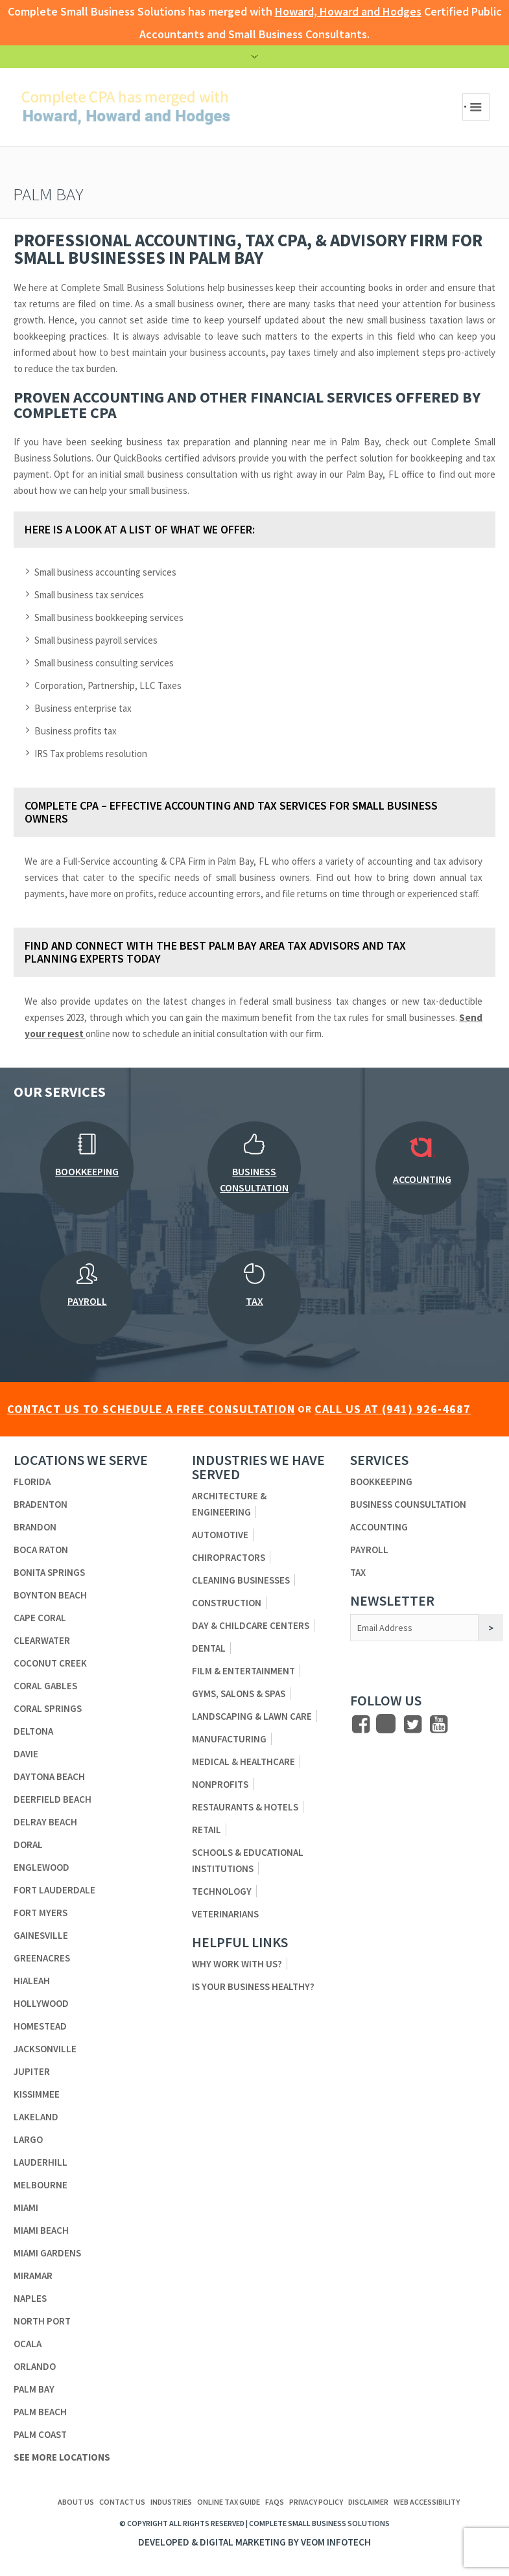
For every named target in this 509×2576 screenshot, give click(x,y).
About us (76, 2502)
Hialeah (32, 1980)
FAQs (274, 2502)
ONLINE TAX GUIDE (228, 2502)
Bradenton (40, 1504)
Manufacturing (229, 1739)
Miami (26, 2207)
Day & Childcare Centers (250, 1625)
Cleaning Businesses (241, 1580)
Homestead (40, 2026)
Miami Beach (41, 2230)
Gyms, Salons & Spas (238, 1693)
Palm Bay (34, 2389)
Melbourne (40, 2185)
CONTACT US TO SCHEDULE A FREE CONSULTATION (151, 1408)
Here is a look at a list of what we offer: (140, 529)
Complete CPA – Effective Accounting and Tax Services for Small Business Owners (231, 812)
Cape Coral (40, 1617)
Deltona (33, 1731)
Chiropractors (228, 1557)
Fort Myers (40, 1912)
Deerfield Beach (52, 1799)
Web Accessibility (427, 2502)
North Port (42, 2321)
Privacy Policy (316, 2502)
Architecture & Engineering (229, 1504)
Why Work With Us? (237, 1964)
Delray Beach (45, 1822)
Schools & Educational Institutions (247, 1860)
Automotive (220, 1534)
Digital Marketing (243, 2542)
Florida (32, 1481)
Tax (358, 1572)
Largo (28, 2139)
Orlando (35, 2366)
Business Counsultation (408, 1504)
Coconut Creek (50, 1663)
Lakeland (36, 2117)
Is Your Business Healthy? (253, 1986)
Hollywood (41, 2003)
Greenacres (42, 1958)
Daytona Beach (49, 1776)
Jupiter (32, 2071)
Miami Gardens (47, 2253)
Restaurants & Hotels (245, 1807)
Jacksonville (45, 2049)
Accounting (379, 1527)
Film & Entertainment (243, 1671)
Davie (26, 1754)
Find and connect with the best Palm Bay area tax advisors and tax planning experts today (215, 952)
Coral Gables (45, 1686)
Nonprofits (220, 1784)
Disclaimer (368, 2502)
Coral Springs (48, 1708)
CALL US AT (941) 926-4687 (392, 1408)
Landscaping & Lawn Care (252, 1716)
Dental (209, 1648)
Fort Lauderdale (54, 1890)
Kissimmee (37, 2094)
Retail (206, 1829)
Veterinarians (225, 1914)
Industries (171, 2502)
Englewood (41, 1867)
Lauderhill (40, 2162)
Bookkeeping (381, 1481)
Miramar (33, 2275)
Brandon (35, 1527)
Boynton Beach (50, 1595)
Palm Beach (40, 2412)
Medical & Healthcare (243, 1761)
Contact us (122, 2502)
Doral (28, 1844)
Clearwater (42, 1640)
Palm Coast (40, 2434)
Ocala (27, 2343)
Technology (222, 1891)
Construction (226, 1603)
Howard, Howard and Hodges (348, 11)
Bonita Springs (49, 1572)
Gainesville (41, 1935)
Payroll (369, 1549)
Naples (30, 2298)
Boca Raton (41, 1549)
